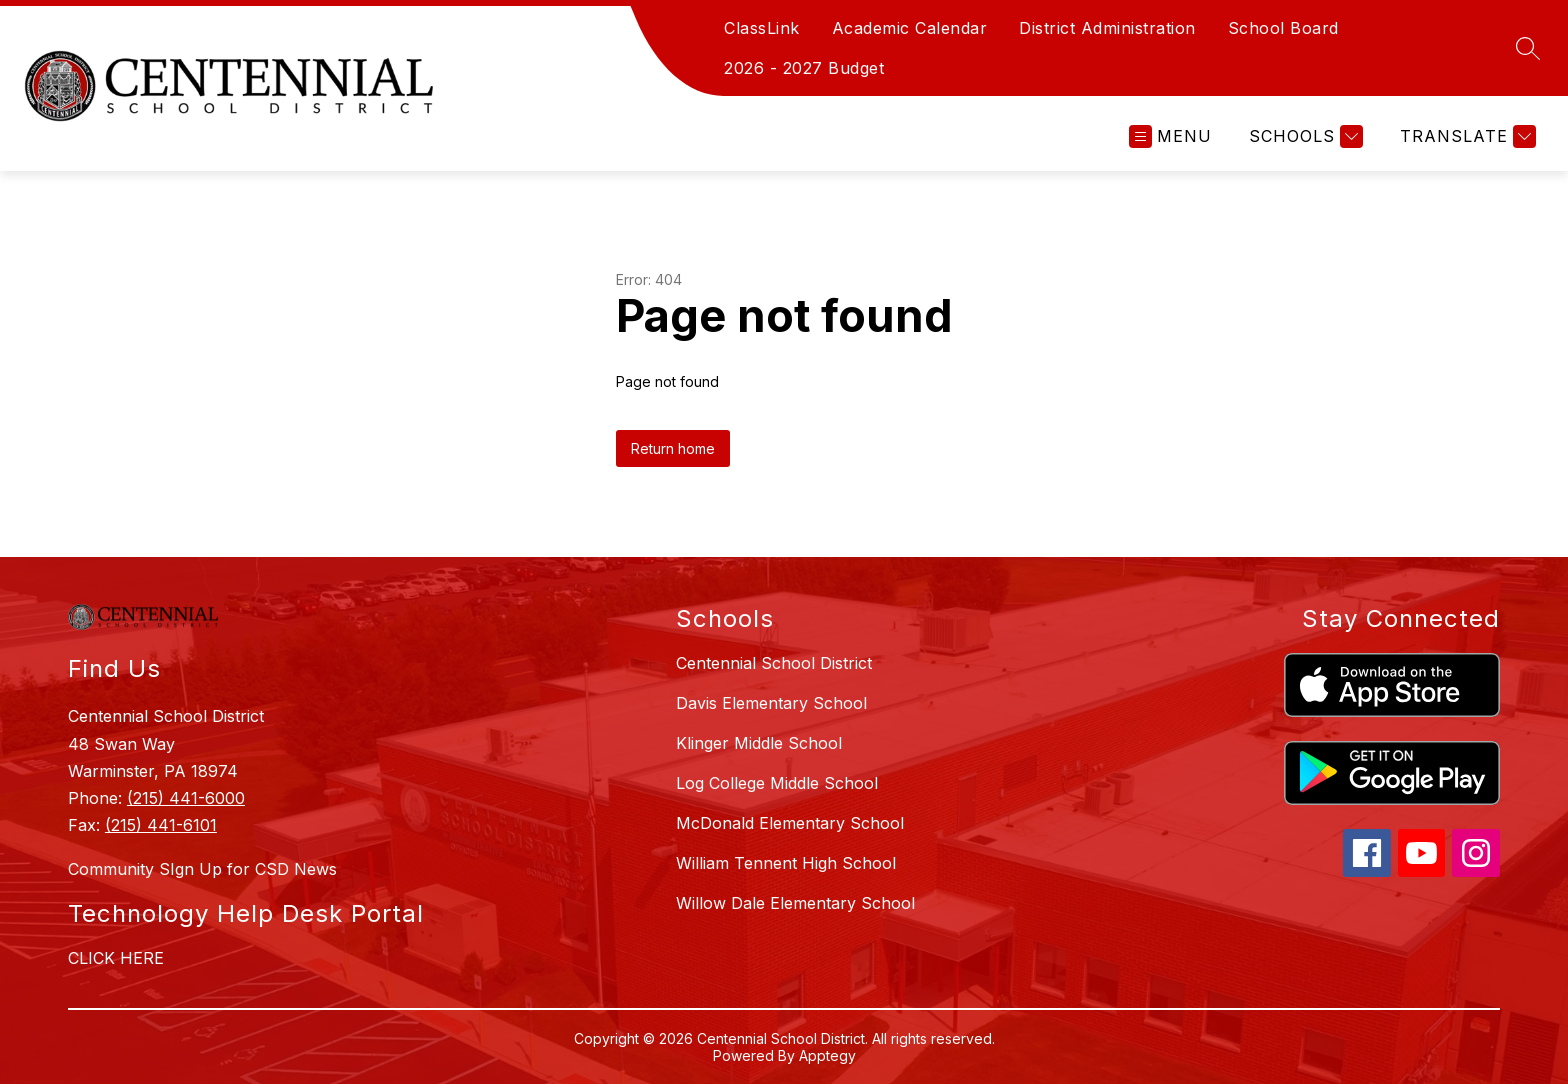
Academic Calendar (910, 28)
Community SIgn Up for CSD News (202, 869)
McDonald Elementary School (790, 823)
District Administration (1107, 28)
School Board (1283, 28)
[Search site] (1528, 48)
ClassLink (762, 28)
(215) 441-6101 (161, 825)
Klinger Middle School (759, 743)
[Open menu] (1170, 136)
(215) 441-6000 (186, 798)
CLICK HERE (116, 958)
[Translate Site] (1465, 136)
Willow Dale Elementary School (795, 903)
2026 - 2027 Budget (804, 68)
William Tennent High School (786, 863)
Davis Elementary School (771, 703)
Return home (673, 448)
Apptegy (827, 1055)
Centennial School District (774, 663)
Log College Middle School (777, 783)
